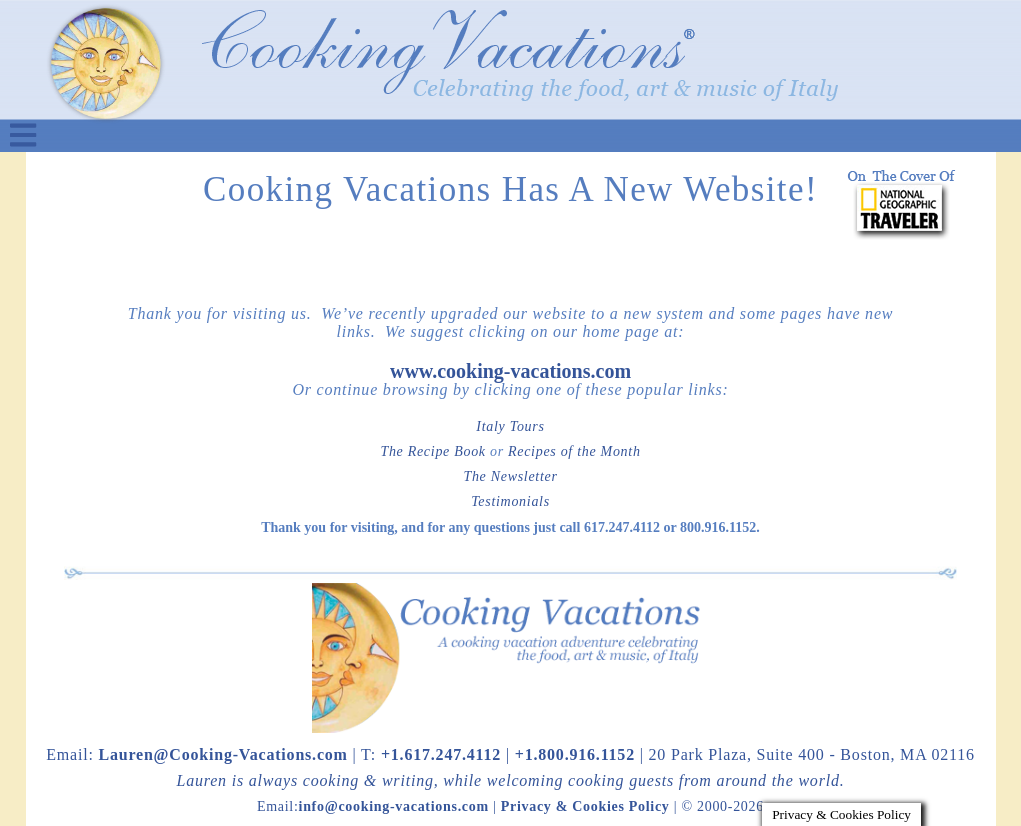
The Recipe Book (432, 451)
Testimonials (510, 501)
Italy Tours (510, 426)
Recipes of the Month (574, 451)
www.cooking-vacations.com (510, 371)
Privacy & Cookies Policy (585, 806)
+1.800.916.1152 (575, 754)
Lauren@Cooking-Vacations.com (222, 754)
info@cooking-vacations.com (394, 806)
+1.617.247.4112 (441, 754)
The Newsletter (510, 476)
